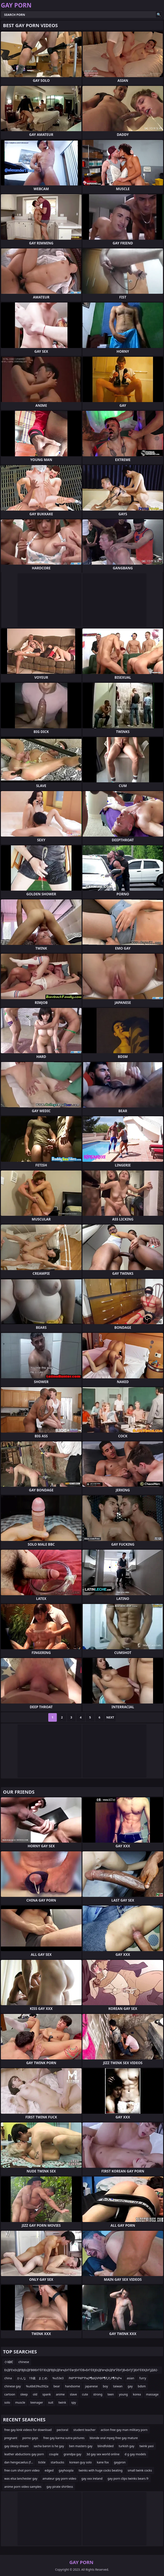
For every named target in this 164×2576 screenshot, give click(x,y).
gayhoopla (66, 2470)
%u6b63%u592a (37, 2386)
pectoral (62, 2430)
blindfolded (106, 2446)
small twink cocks (140, 2470)
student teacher (84, 2430)
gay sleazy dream (16, 2446)
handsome (72, 2386)
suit (50, 2402)
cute (85, 2394)
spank (46, 2394)
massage (152, 2394)
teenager (36, 2402)
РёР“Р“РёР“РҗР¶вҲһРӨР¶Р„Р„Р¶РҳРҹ (95, 2378)
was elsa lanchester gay (20, 2478)
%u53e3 (58, 2378)
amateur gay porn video (59, 2478)
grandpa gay (72, 2454)
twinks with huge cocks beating (101, 2470)
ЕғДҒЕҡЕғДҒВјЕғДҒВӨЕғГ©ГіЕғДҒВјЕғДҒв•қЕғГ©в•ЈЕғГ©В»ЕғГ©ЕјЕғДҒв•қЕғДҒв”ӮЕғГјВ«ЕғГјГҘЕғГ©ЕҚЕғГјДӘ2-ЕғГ (81, 2371)
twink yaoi (146, 2446)
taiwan (118, 2386)
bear (56, 2386)
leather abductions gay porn (24, 2454)
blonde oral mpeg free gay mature (114, 2438)
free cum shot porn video (22, 2470)
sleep (24, 2394)
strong (97, 2394)
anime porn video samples (22, 2487)
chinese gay (12, 2386)
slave (73, 2394)
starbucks (57, 2462)
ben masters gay (80, 2446)
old (35, 2394)
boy (105, 2386)
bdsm (142, 2386)
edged (49, 2470)
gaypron (120, 2462)
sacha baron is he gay (49, 2446)
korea (137, 2394)
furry (142, 2378)
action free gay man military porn (124, 2430)
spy (73, 2402)
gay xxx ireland (91, 2478)
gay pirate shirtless (60, 2487)
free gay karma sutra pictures (64, 2438)
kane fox (103, 2462)
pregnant (10, 2438)
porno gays (30, 2438)
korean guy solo (80, 2462)
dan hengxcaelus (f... (18, 2462)
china (8, 2378)
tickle (41, 2462)
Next (110, 1717)
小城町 (8, 2362)
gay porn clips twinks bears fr (128, 2478)
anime (60, 2394)
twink (62, 2402)
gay (130, 2386)
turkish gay (126, 2446)
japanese (91, 2386)
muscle (20, 2402)
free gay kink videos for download (28, 2430)
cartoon (9, 2394)
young (123, 2394)
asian (130, 2378)
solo (7, 2402)
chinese (23, 2362)
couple (54, 2454)
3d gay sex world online (103, 2454)
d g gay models (135, 2454)
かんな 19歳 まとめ (32, 2378)
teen (110, 2394)
